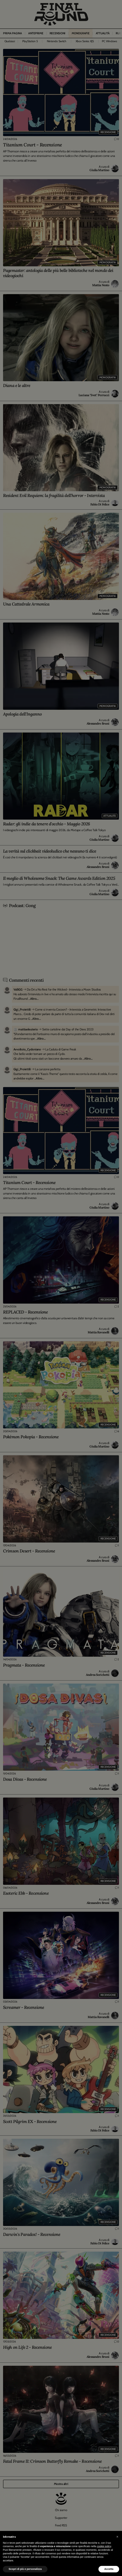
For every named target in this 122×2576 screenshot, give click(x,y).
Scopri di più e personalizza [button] (25, 2569)
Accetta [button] (108, 2569)
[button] (117, 2537)
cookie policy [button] (104, 2546)
